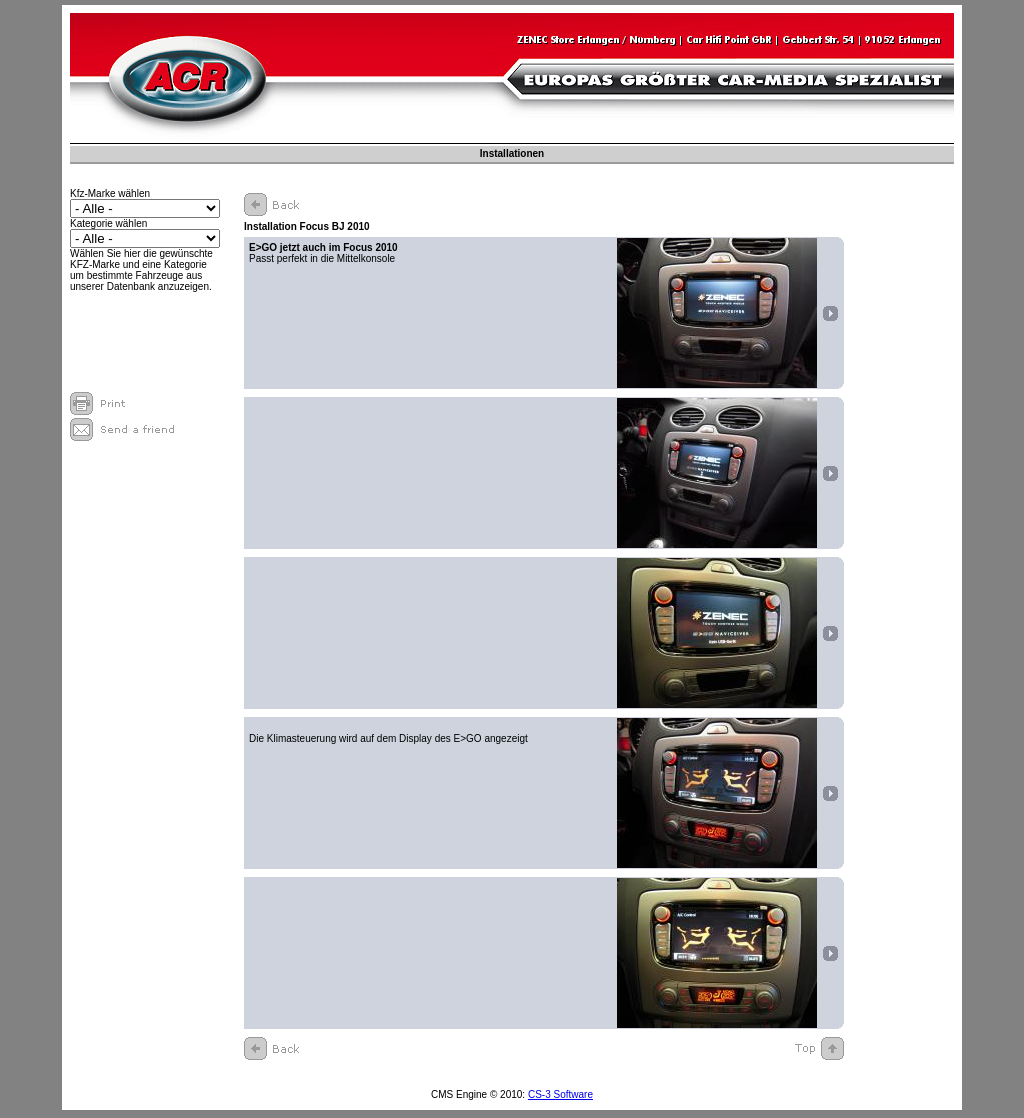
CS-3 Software (560, 1094)
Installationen (512, 153)
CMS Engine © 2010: (479, 1094)
